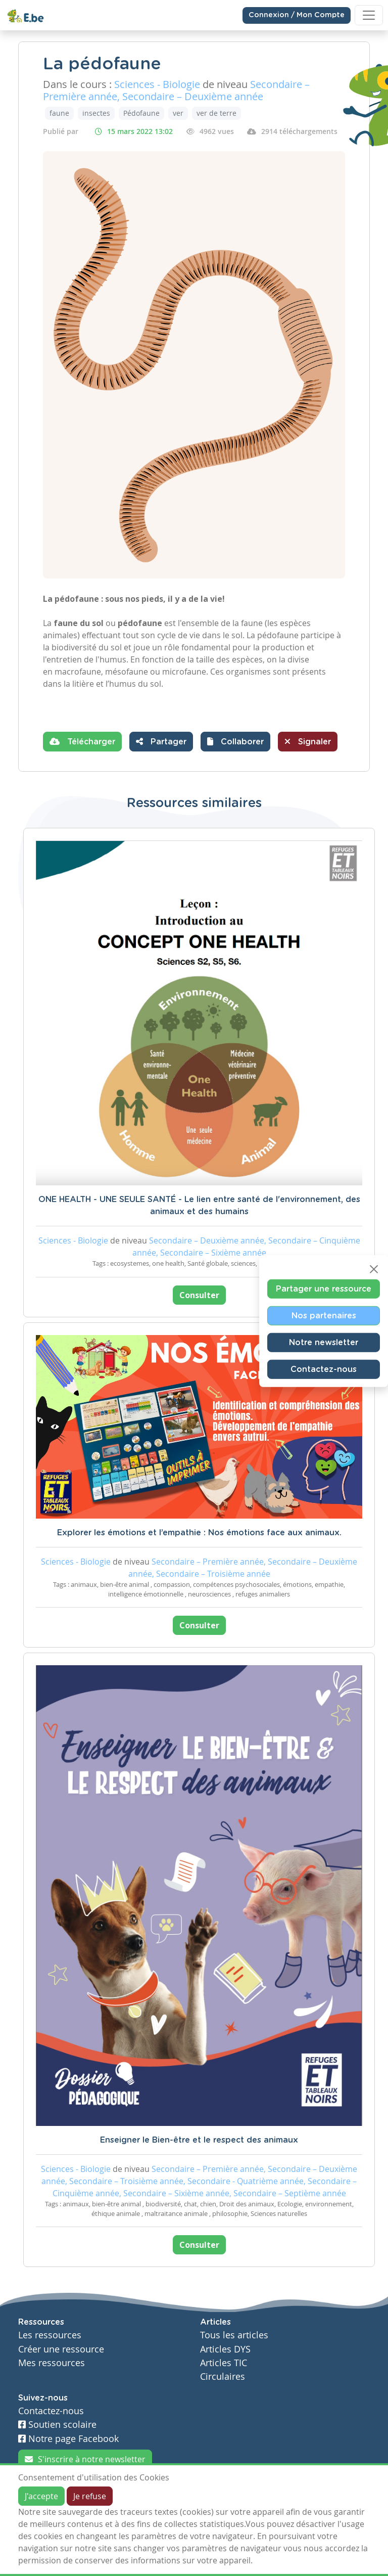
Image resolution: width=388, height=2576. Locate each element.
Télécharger (82, 741)
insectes (96, 113)
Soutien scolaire (57, 2424)
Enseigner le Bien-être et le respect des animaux (199, 2140)
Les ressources (49, 2335)
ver (178, 113)
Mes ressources (51, 2363)
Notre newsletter (323, 1343)
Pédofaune (141, 113)
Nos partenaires (324, 1316)
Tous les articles (234, 2335)
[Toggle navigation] (369, 15)
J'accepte (41, 2496)
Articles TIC (223, 2363)
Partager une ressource (323, 1289)
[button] (235, 741)
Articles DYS (225, 2349)
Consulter (199, 1295)
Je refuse (89, 2496)
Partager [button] (161, 741)
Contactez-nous (323, 1369)
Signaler (307, 741)
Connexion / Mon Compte (297, 15)
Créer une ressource (61, 2349)
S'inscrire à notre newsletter (85, 2459)
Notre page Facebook (68, 2439)
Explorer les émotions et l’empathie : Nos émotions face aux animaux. (199, 1533)
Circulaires (222, 2376)
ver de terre (216, 113)
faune (59, 113)
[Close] (374, 1269)
